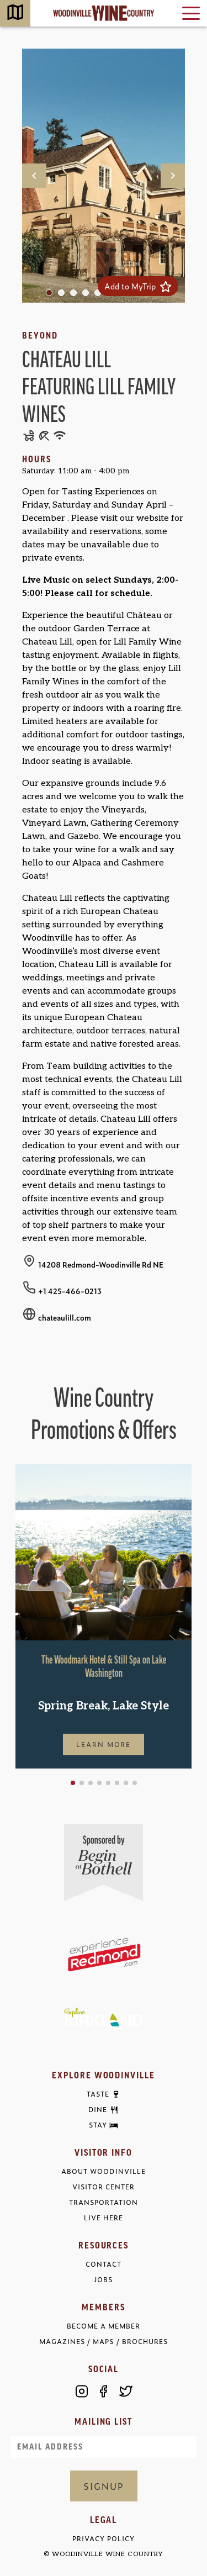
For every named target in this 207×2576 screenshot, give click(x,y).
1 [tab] (51, 295)
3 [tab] (76, 295)
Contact (103, 2264)
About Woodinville (103, 2171)
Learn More (103, 1744)
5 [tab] (100, 295)
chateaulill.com (64, 1317)
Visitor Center (103, 2187)
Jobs (103, 2280)
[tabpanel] (103, 176)
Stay (98, 2125)
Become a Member (103, 2326)
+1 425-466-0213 (70, 1290)
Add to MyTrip (138, 286)
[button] (73, 1783)
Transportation (103, 2202)
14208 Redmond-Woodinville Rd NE (100, 1264)
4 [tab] (88, 295)
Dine (97, 2109)
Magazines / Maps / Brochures (103, 2341)
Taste (98, 2094)
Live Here (103, 2218)
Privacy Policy (103, 2539)
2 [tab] (64, 295)
